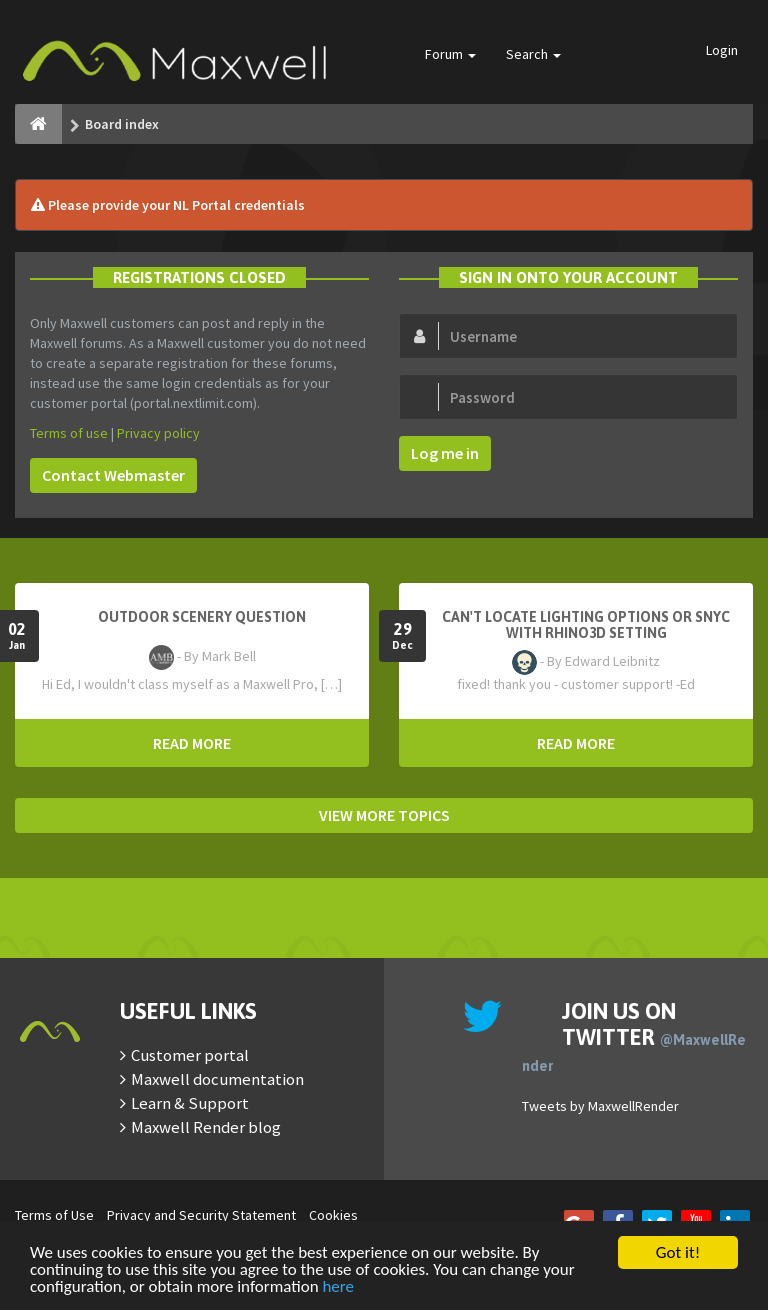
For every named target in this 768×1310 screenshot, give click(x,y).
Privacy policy (158, 433)
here (338, 1287)
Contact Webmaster (113, 475)
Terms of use (69, 433)
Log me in (445, 453)
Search (533, 54)
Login (722, 50)
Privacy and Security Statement (201, 1215)
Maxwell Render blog (206, 1127)
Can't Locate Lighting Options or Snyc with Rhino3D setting (586, 625)
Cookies (333, 1215)
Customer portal (190, 1055)
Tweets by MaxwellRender (600, 1106)
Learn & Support (190, 1103)
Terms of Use (54, 1215)
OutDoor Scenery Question (202, 617)
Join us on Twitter (634, 1036)
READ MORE (192, 743)
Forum (450, 54)
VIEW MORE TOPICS (384, 815)
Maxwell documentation (217, 1079)
